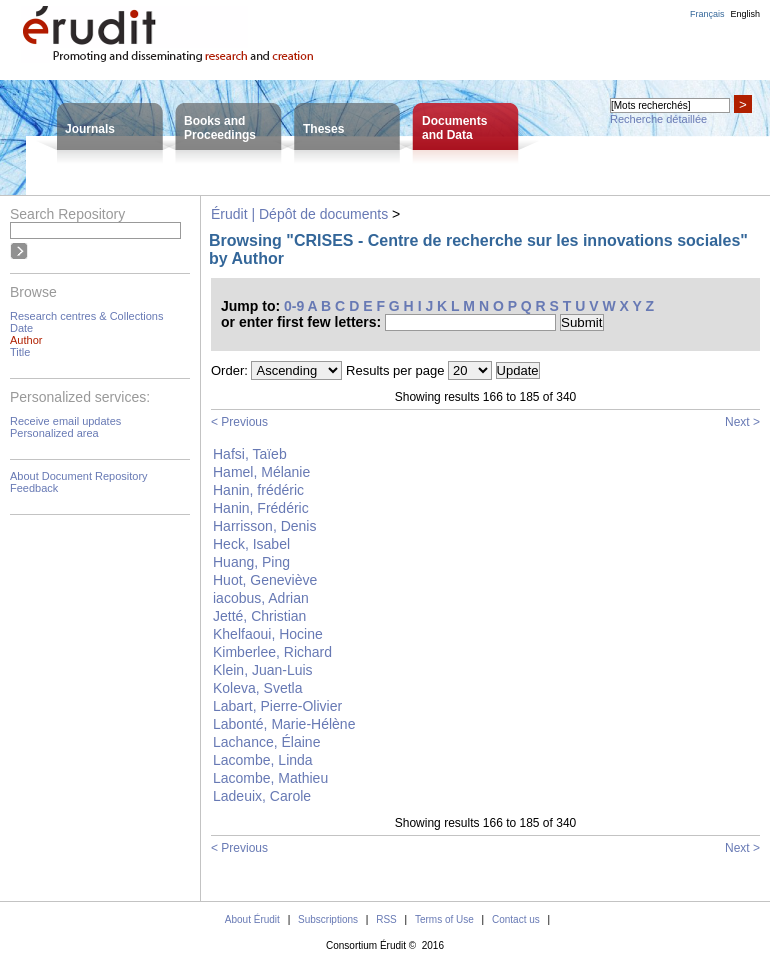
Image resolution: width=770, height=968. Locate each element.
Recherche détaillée (658, 119)
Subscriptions (328, 919)
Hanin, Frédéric (261, 508)
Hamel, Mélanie (261, 472)
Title (20, 352)
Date (21, 328)
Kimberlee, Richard (272, 652)
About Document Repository (79, 476)
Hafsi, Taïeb (250, 454)
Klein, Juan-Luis (263, 670)
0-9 (294, 306)
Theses (323, 129)
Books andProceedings (220, 128)
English (745, 14)
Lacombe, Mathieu (270, 778)
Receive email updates (65, 421)
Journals (90, 129)
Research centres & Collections (86, 316)
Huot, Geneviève (265, 580)
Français (707, 14)
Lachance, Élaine (266, 742)
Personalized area (54, 433)
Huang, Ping (251, 562)
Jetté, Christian (259, 616)
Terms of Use (444, 919)
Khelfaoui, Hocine (268, 634)
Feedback (34, 488)
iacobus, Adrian (261, 598)
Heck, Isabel (251, 544)
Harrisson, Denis (264, 526)
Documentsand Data (454, 128)
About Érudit (252, 919)
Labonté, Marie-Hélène (284, 724)
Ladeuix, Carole (262, 796)
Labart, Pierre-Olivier (277, 706)
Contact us (516, 919)
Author (26, 340)
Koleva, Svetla (258, 688)
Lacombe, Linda (263, 760)
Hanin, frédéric (258, 490)
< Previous (239, 422)
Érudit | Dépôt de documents (299, 214)
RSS (386, 919)
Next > (742, 422)
